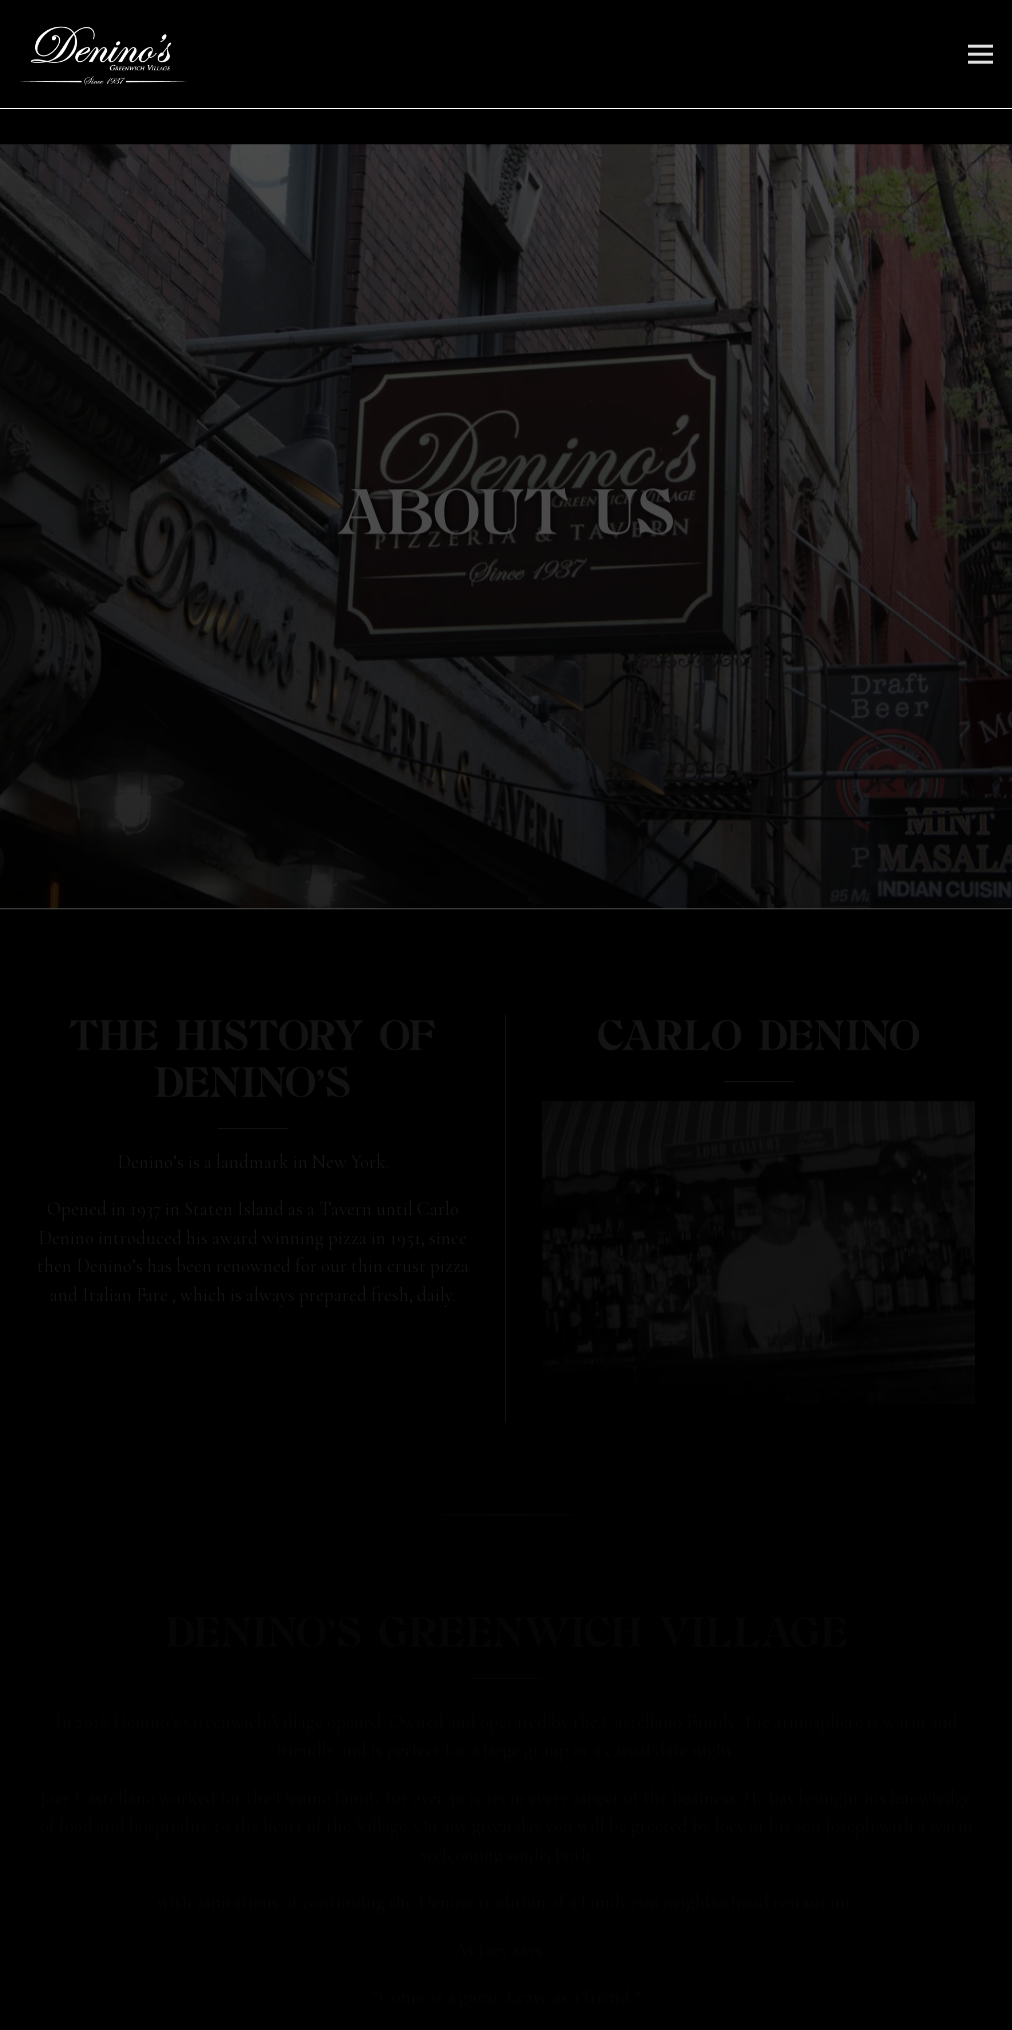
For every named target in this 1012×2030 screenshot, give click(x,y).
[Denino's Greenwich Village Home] (103, 54)
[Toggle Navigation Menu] (980, 54)
